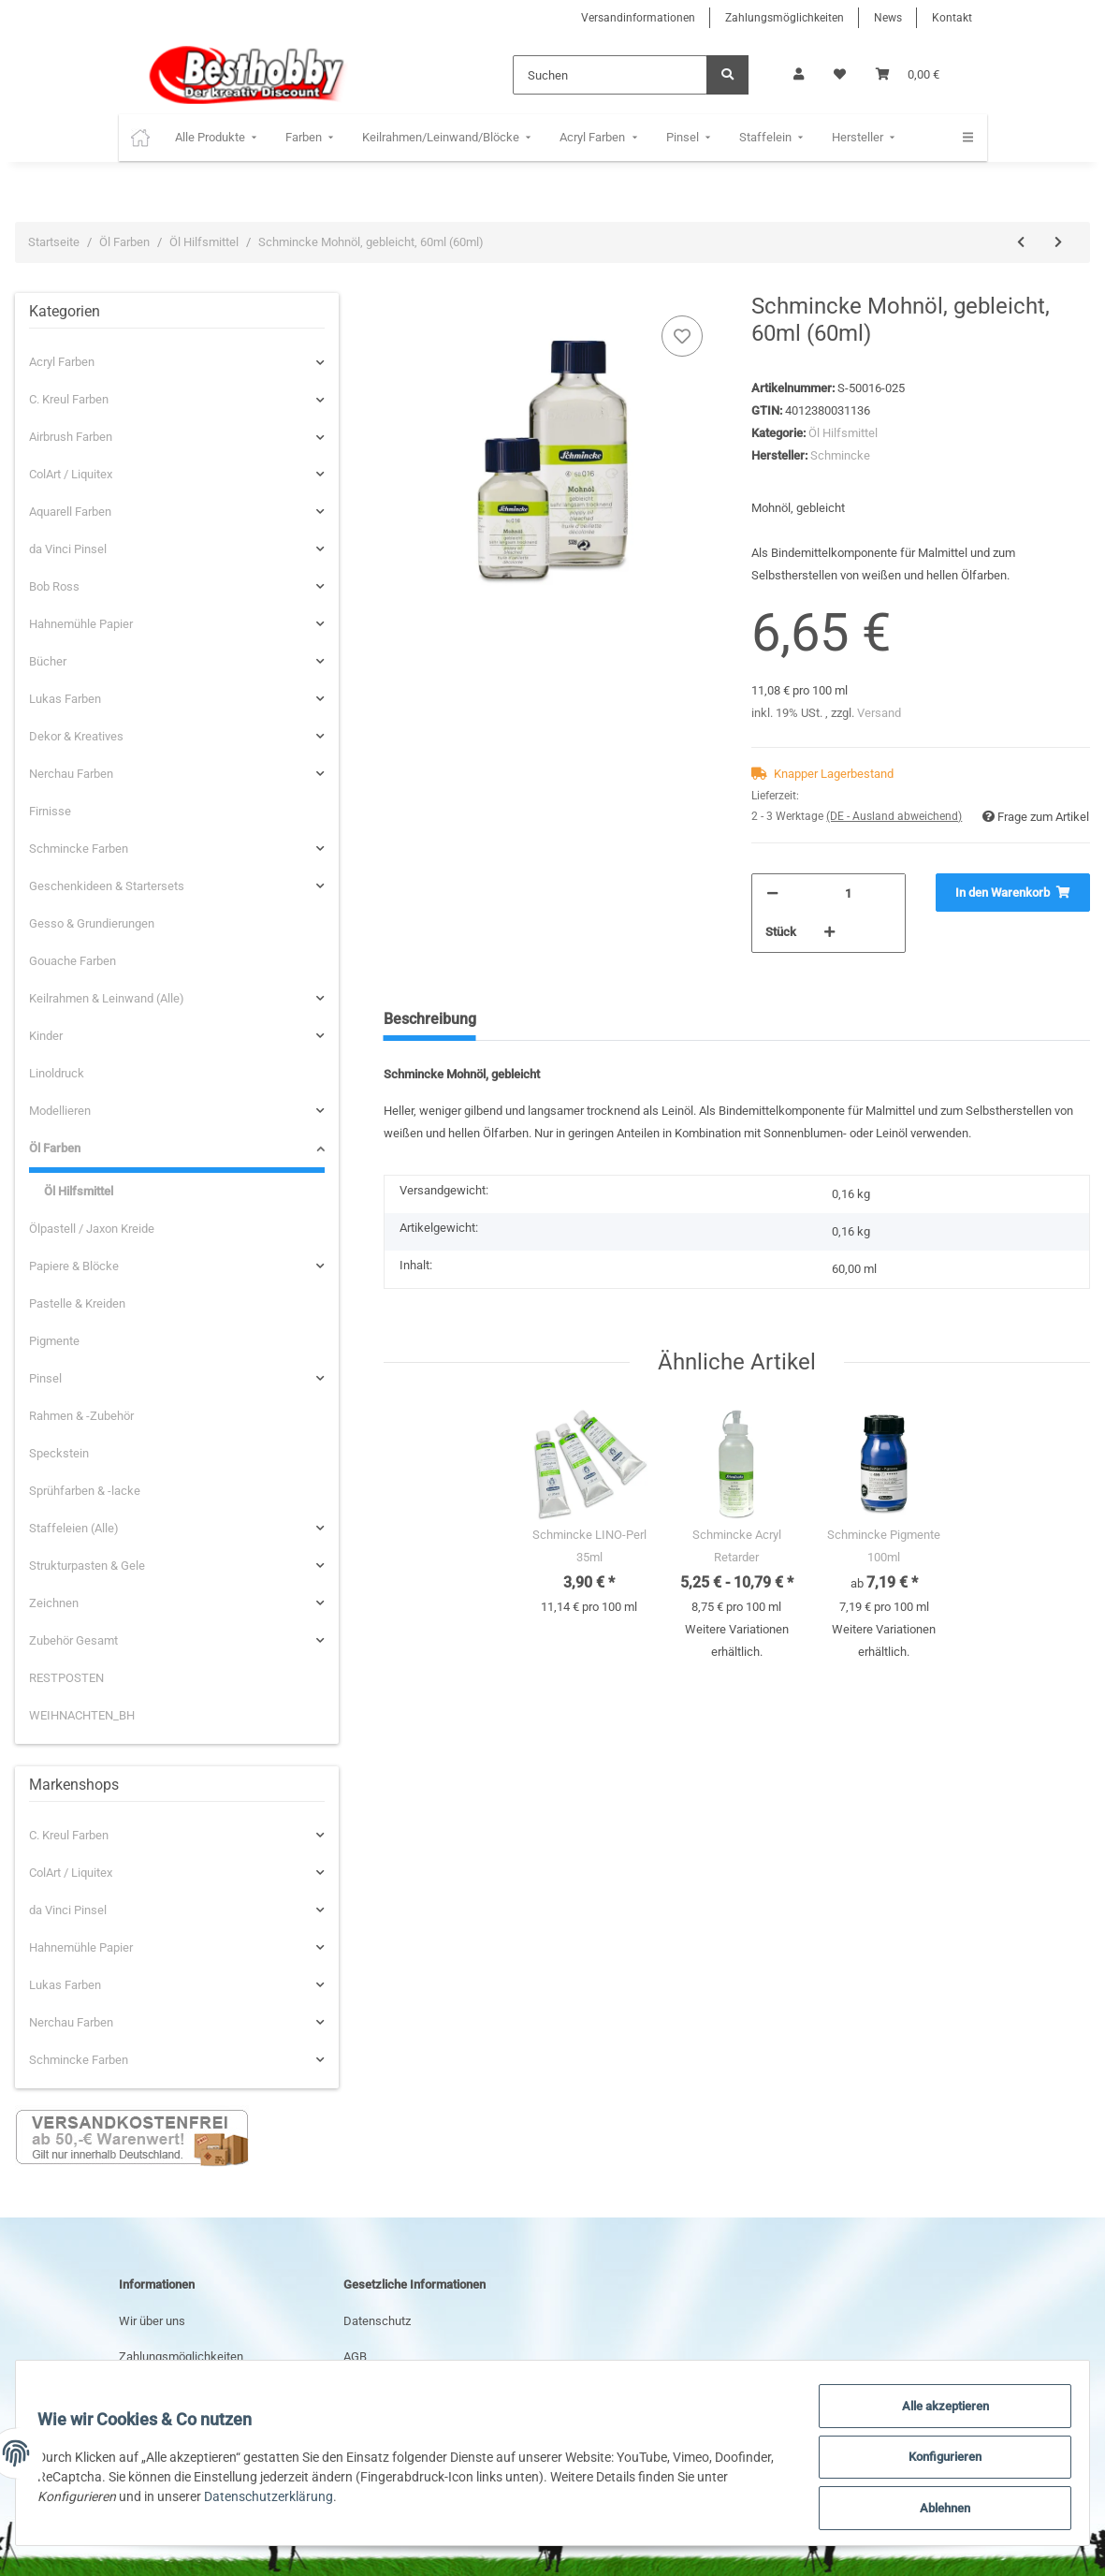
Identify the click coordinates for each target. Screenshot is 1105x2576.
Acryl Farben (62, 362)
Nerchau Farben (71, 774)
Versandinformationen (638, 17)
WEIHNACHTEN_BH (82, 1715)
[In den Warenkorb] (1013, 893)
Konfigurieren (937, 2460)
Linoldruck (56, 1073)
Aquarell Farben (70, 512)
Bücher (47, 661)
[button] (798, 75)
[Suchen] (610, 75)
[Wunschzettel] (840, 75)
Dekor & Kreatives (76, 736)
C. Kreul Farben (69, 399)
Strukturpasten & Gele (87, 1566)
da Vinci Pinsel (68, 549)
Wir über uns (152, 2321)
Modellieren (60, 1111)
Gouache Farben (72, 961)
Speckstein (59, 1453)
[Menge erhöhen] (829, 932)
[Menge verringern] (772, 894)
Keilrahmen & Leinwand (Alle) (106, 998)
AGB (355, 2356)
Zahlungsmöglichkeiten (784, 17)
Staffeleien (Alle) (74, 1528)
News (888, 17)
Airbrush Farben (70, 437)
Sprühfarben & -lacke (84, 1491)
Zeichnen (54, 1603)
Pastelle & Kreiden (77, 1303)
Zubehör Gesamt (73, 1640)
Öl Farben (54, 1148)
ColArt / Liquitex (70, 474)
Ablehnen (937, 2509)
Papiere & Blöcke (74, 1266)
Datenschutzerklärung (310, 2500)
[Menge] (848, 894)
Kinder (46, 1036)
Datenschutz (377, 2321)
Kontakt (952, 17)
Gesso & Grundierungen (91, 923)
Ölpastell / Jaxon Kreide (91, 1229)
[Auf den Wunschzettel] (682, 336)
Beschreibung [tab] (430, 1019)
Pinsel (45, 1378)
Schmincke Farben (78, 849)
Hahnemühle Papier (81, 624)
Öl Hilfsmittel (843, 433)
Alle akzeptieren (936, 2412)
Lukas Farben (65, 699)
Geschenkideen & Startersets (106, 886)
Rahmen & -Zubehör (81, 1416)
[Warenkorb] (907, 75)
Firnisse (50, 811)
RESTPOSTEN (66, 1678)
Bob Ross (54, 586)
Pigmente (54, 1341)
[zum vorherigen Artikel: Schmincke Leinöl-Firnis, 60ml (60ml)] (1021, 242)
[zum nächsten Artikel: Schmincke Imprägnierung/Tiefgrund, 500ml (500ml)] (1058, 242)
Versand (879, 713)
